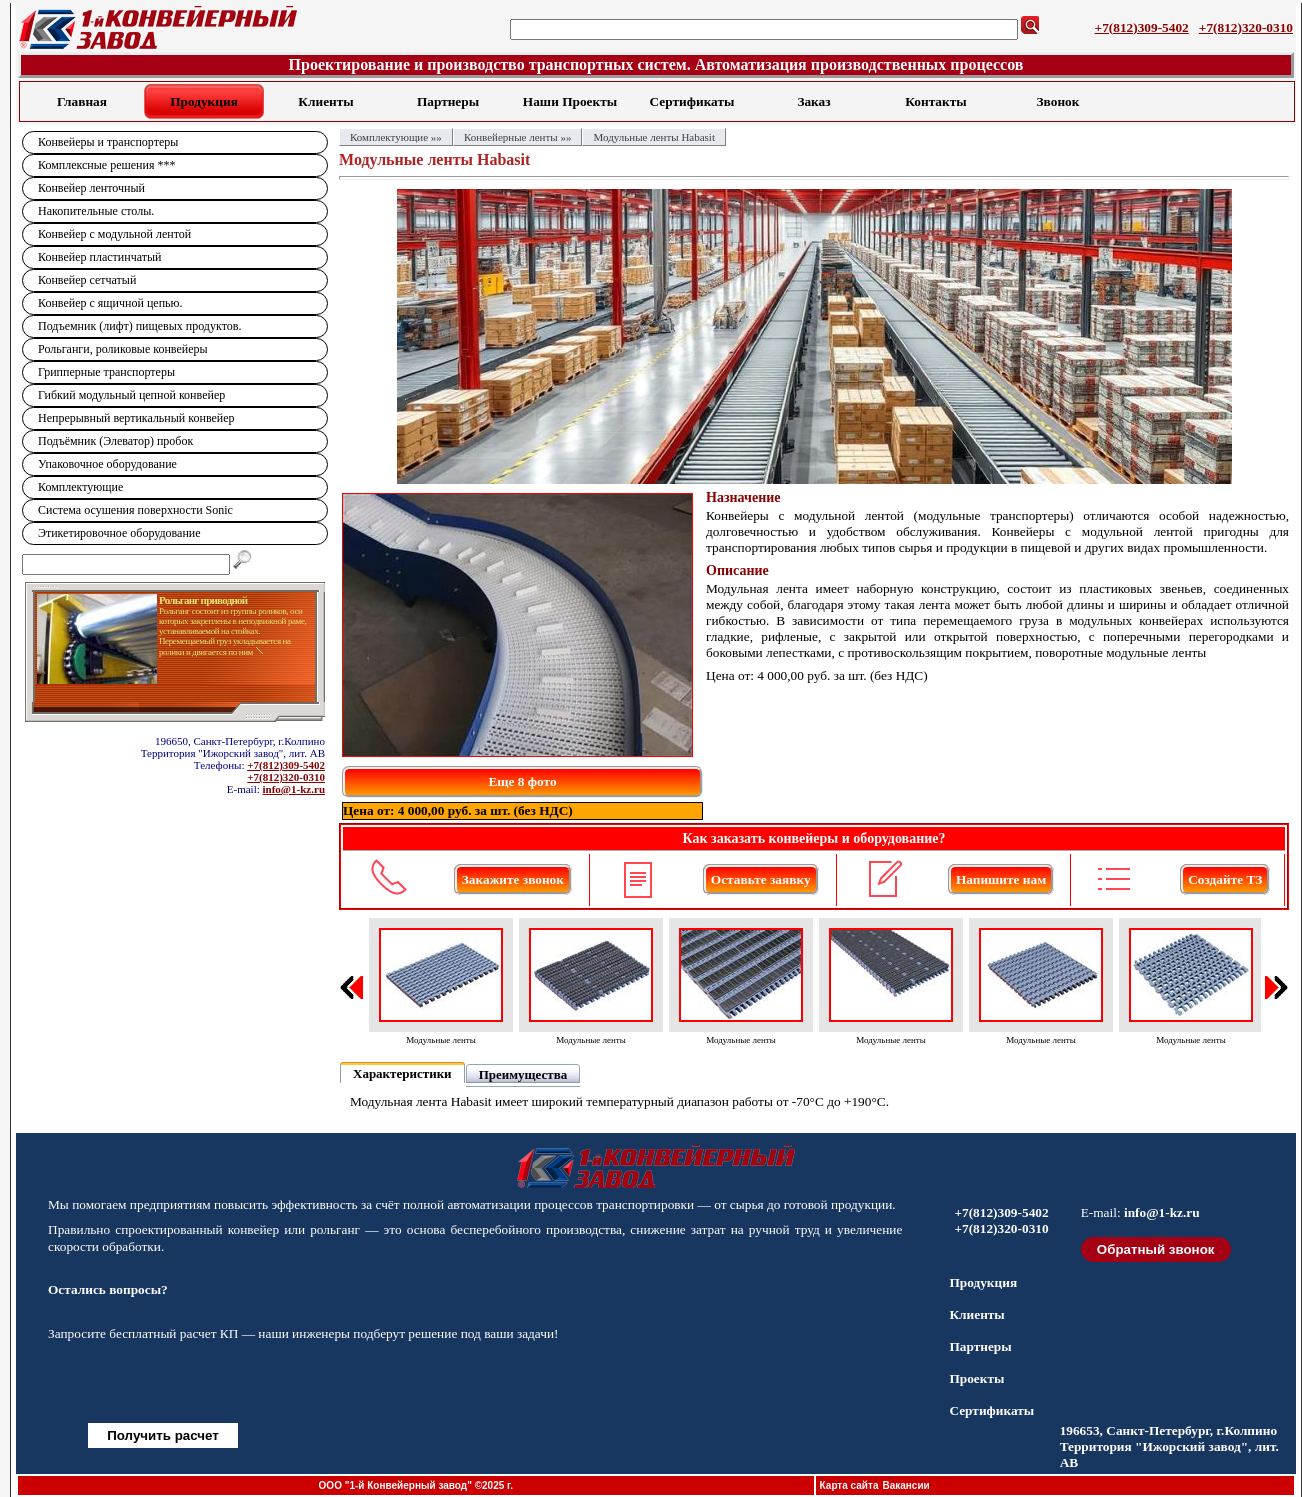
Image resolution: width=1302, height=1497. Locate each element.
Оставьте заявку (761, 879)
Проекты (976, 1378)
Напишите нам (1001, 879)
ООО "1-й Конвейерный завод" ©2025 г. (416, 1485)
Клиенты (325, 101)
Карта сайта (849, 1485)
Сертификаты (692, 101)
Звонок (1058, 101)
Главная (82, 101)
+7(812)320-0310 (1246, 27)
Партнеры (448, 101)
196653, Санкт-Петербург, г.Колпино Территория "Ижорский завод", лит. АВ (1169, 1446)
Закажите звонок (513, 879)
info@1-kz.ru (294, 789)
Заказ (813, 101)
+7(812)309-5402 (1142, 27)
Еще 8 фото (522, 781)
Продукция (204, 101)
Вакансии (905, 1485)
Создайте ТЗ (1225, 879)
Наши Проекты (570, 101)
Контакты (935, 101)
